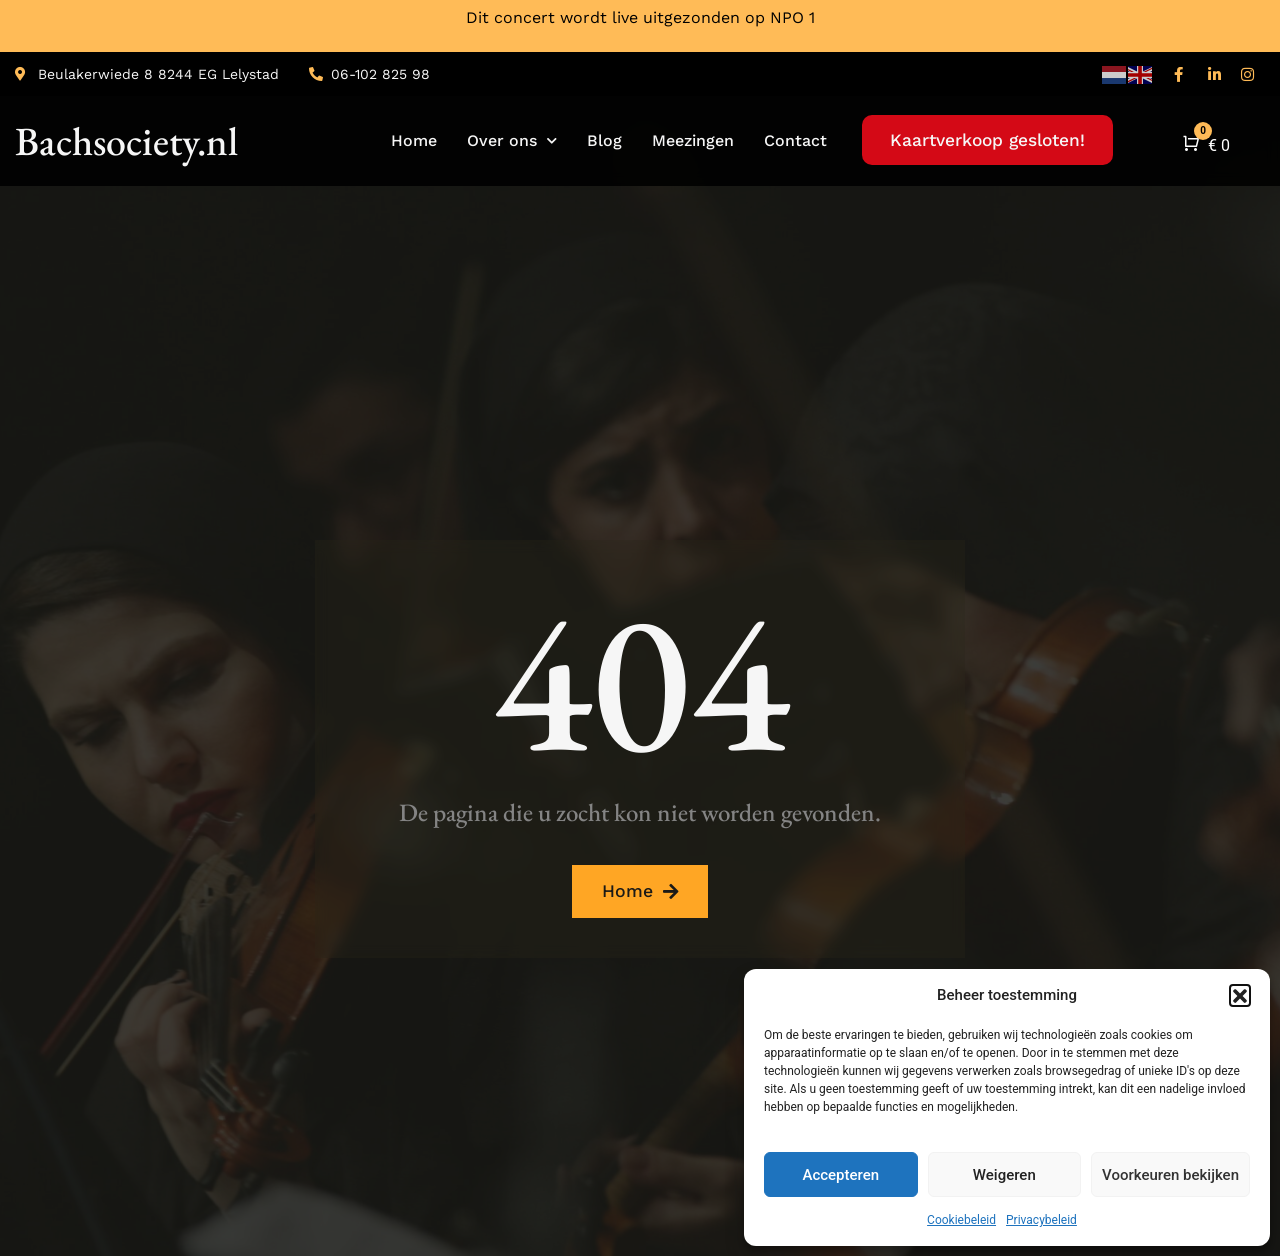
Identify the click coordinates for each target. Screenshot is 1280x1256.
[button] (1240, 995)
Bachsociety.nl (126, 141)
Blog (604, 140)
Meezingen (693, 140)
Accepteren (840, 1175)
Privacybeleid (1041, 1220)
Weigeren (1004, 1175)
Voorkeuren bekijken (1170, 1175)
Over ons (512, 140)
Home (414, 140)
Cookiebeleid (961, 1220)
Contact (795, 140)
